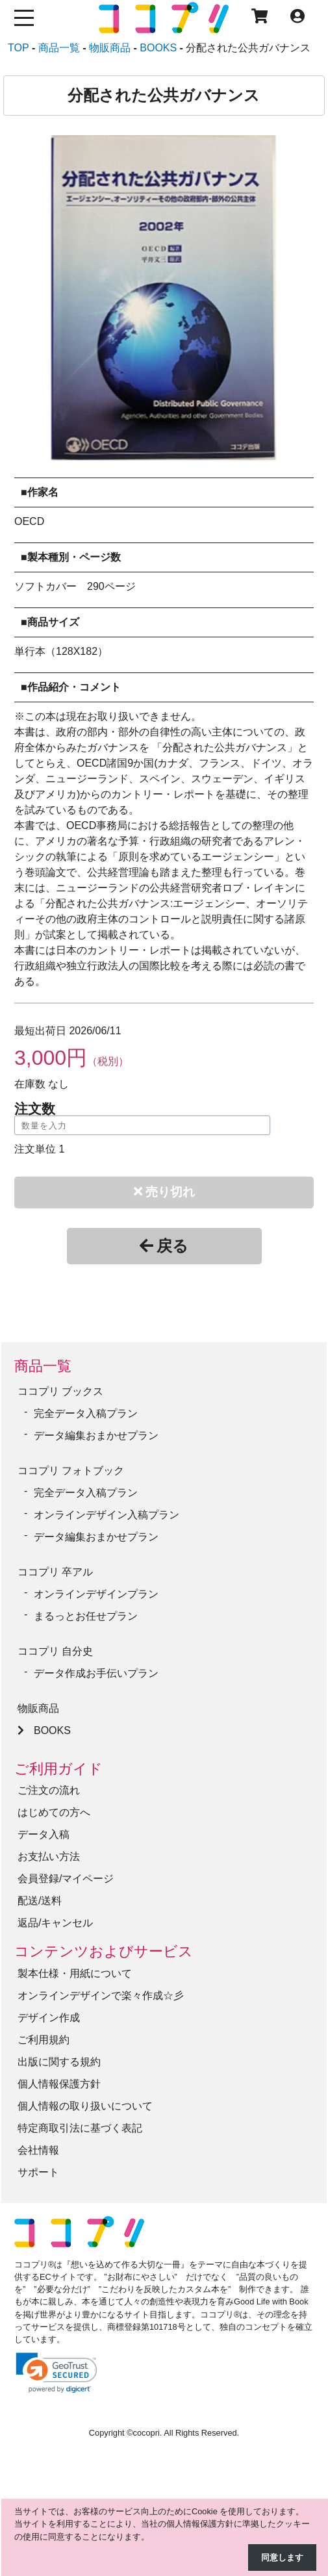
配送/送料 (40, 1900)
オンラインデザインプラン (96, 1594)
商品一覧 (42, 1366)
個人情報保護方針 (59, 2083)
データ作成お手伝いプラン (96, 1673)
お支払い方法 (49, 1856)
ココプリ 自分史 (55, 1651)
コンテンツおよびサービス (103, 1951)
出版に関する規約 (59, 2061)
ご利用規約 (43, 2039)
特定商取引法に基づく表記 (80, 2128)
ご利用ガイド (58, 1769)
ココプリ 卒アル (55, 1571)
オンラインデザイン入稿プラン (106, 1514)
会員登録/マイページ (66, 1878)
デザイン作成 (49, 2017)
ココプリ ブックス (60, 1391)
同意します (282, 2557)
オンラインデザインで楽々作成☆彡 (101, 1995)
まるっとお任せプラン (86, 1616)
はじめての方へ (54, 1812)
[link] (56, 2373)
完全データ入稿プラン (86, 1413)
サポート (38, 2172)
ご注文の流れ (49, 1790)
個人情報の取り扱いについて (85, 2105)
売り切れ (164, 1192)
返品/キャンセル (55, 1922)
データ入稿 (43, 1834)
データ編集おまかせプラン (96, 1435)
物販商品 (38, 1708)
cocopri (146, 2433)
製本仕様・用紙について (75, 1973)
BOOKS (52, 1730)
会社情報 (38, 2150)
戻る (164, 1246)
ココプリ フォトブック (71, 1470)
